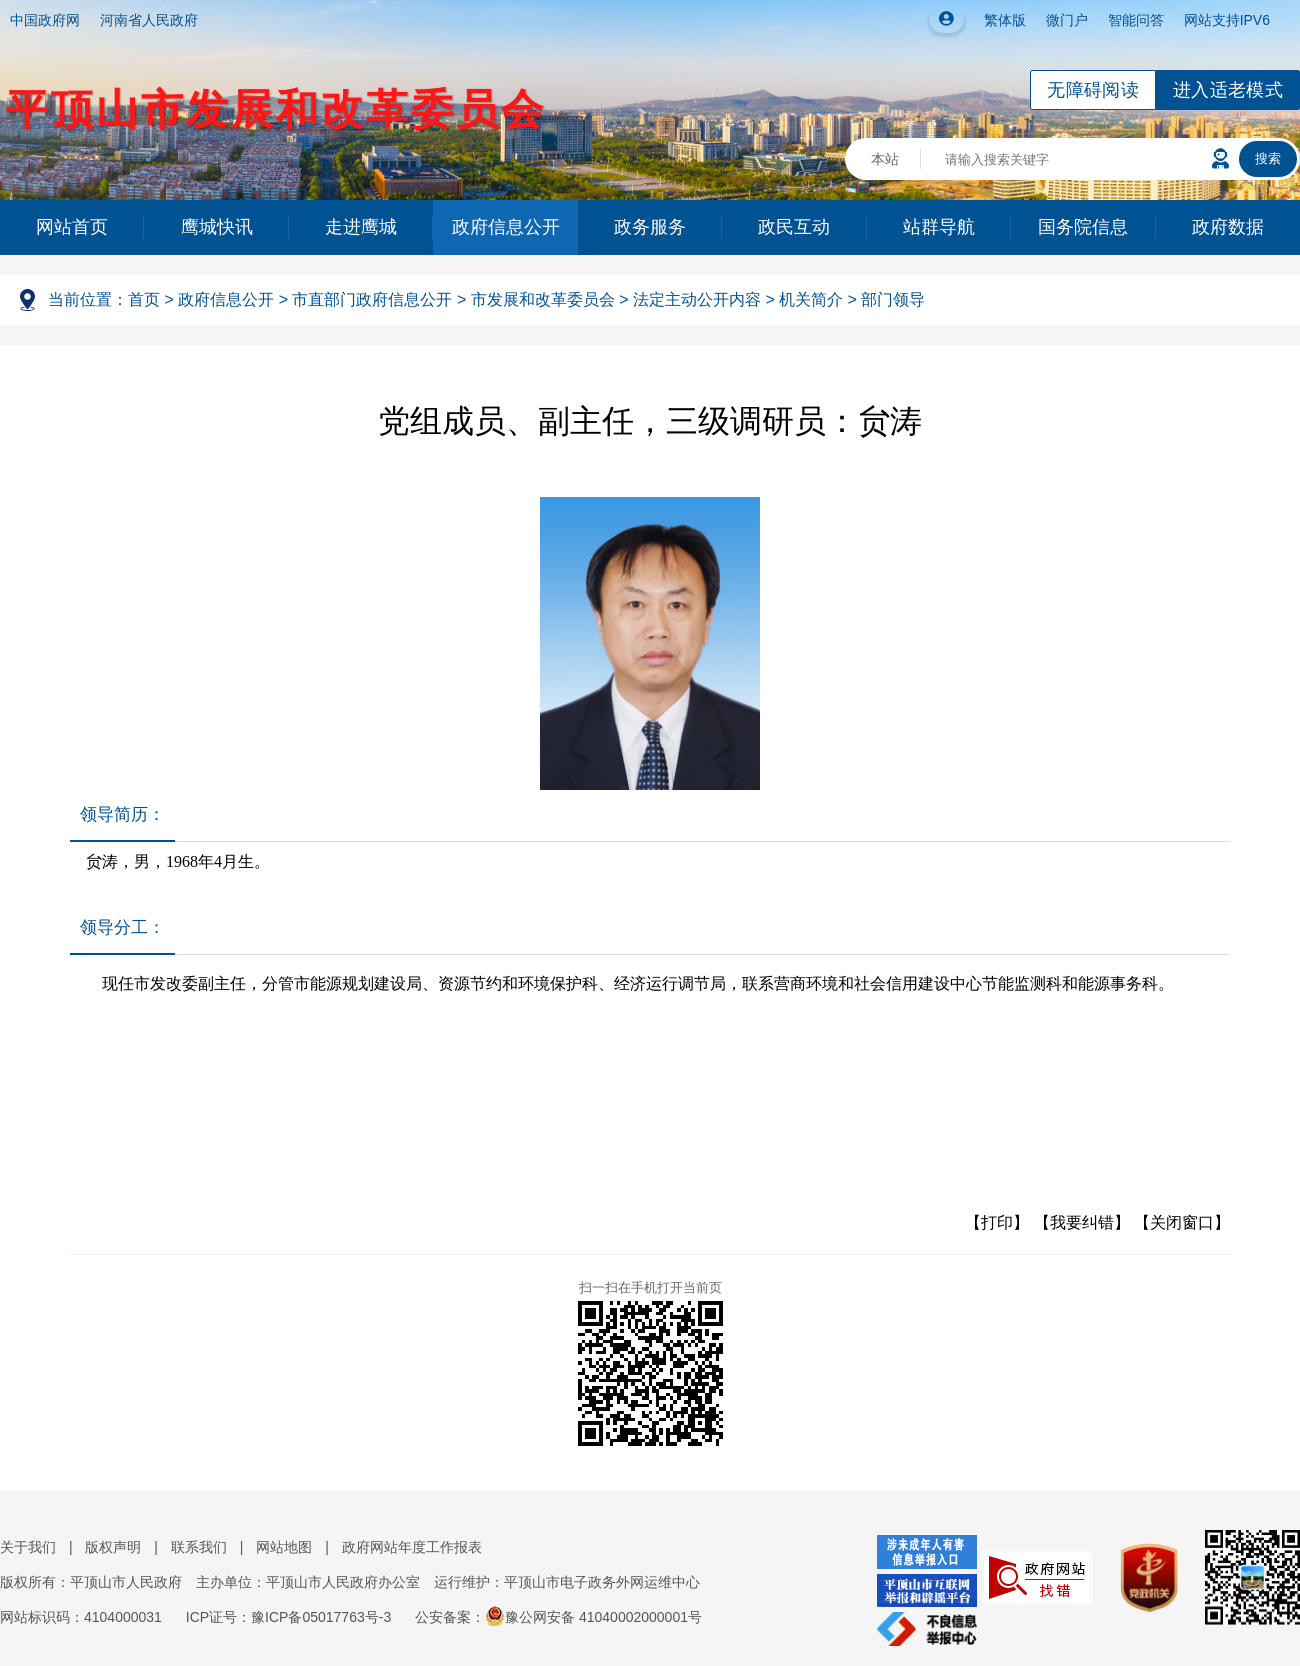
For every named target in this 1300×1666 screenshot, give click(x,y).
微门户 (1067, 20)
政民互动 (794, 227)
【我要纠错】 (1082, 1222)
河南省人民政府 (149, 20)
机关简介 (811, 299)
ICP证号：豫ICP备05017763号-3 (288, 1617)
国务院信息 (1083, 227)
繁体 (998, 20)
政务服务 (650, 227)
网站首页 (72, 227)
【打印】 (997, 1222)
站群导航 (939, 227)
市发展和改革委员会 (543, 299)
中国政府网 (45, 20)
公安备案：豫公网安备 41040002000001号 (558, 1617)
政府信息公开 (506, 227)
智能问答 (1136, 20)
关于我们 (28, 1547)
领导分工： (122, 927)
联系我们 (199, 1547)
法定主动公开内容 (697, 299)
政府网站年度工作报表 (412, 1547)
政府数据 (1228, 227)
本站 (885, 159)
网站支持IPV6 (1227, 20)
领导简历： (122, 814)
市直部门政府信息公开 (372, 299)
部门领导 (893, 299)
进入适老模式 (1228, 90)
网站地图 (284, 1547)
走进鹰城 (361, 227)
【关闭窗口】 (1182, 1222)
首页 (144, 299)
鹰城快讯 (217, 227)
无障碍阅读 (1093, 90)
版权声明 (113, 1547)
